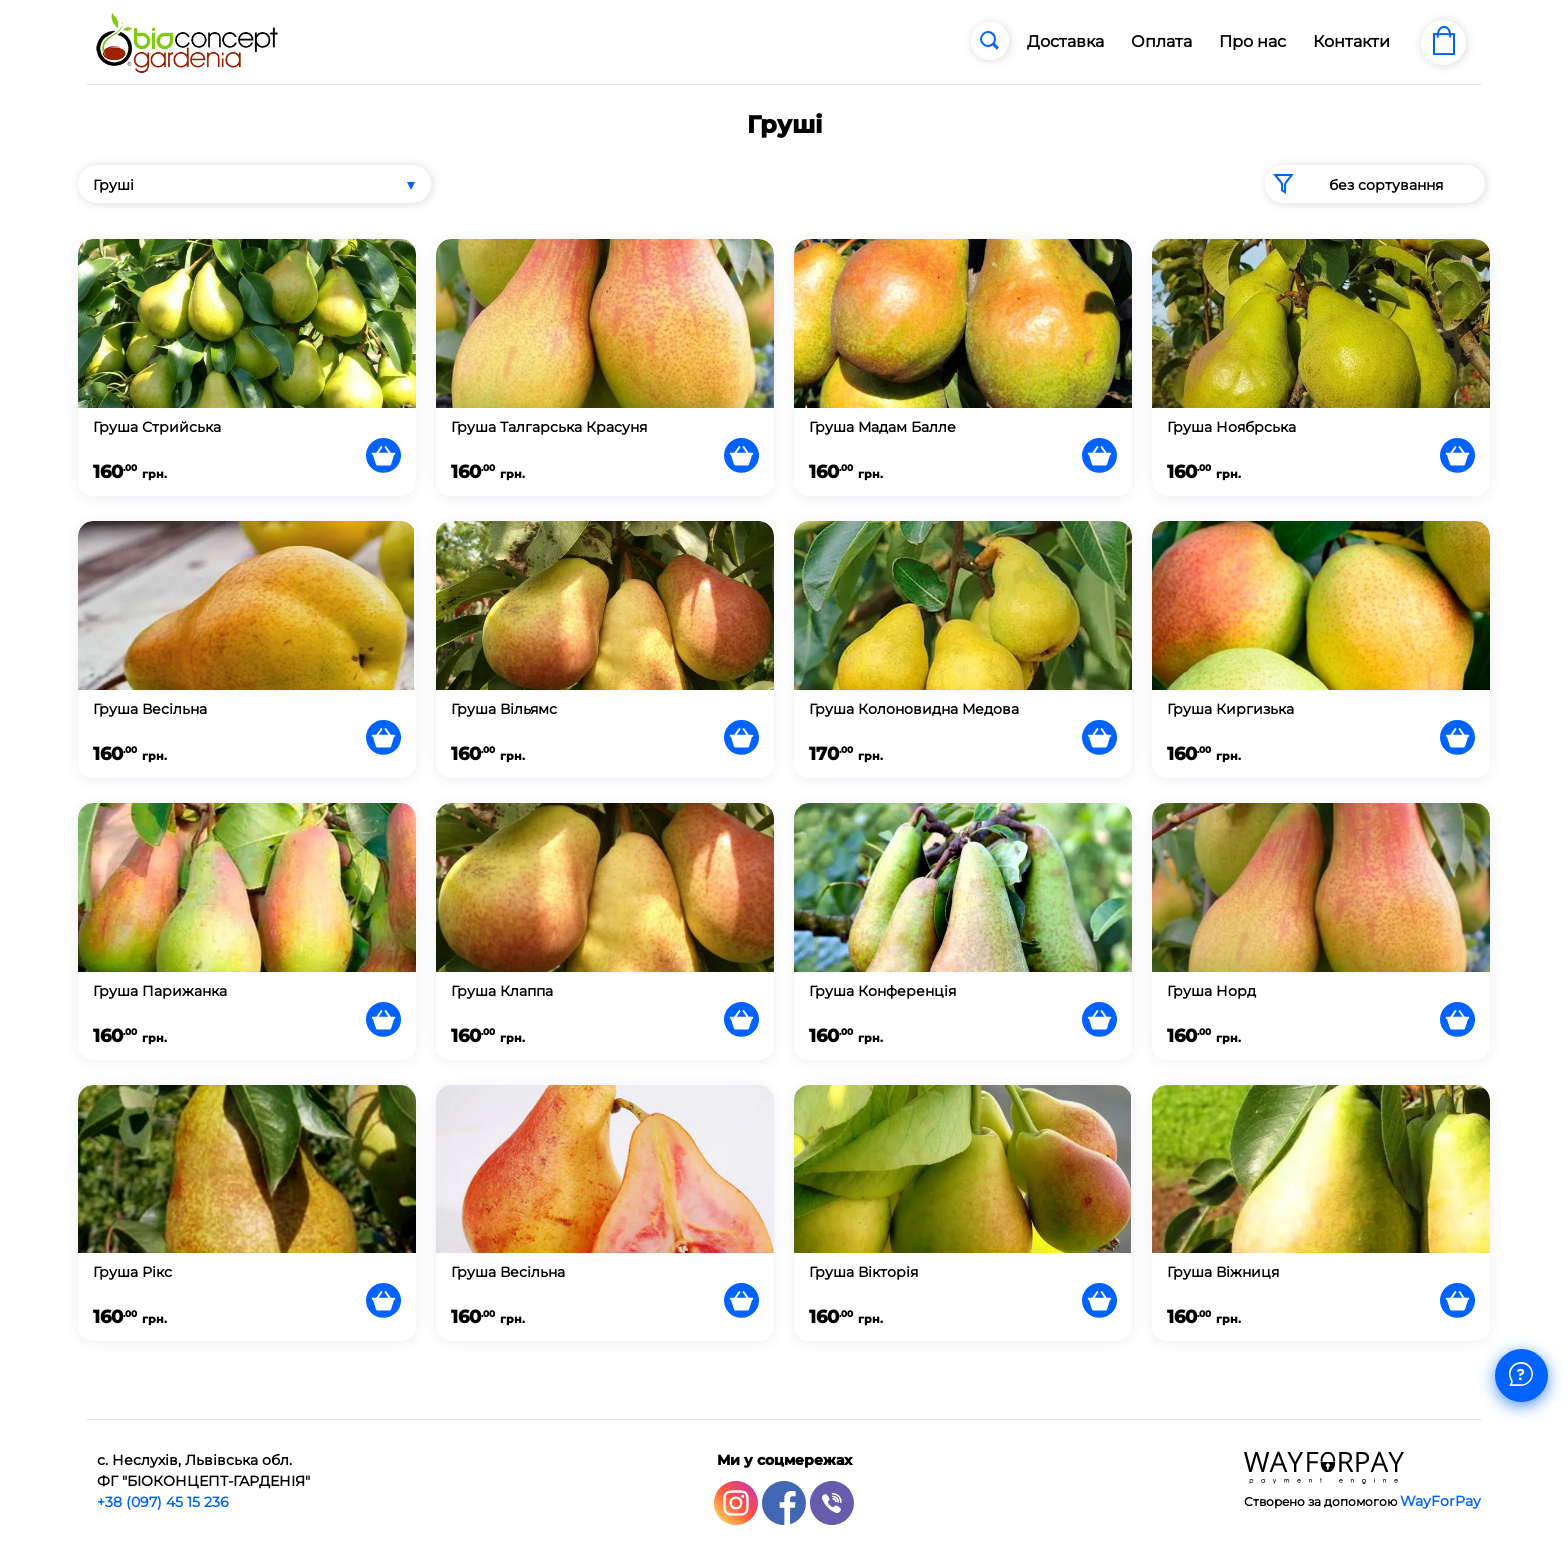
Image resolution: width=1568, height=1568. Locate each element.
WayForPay (1440, 1501)
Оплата (1161, 41)
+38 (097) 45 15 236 (163, 1502)
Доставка (1065, 41)
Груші (113, 185)
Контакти (1351, 41)
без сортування (1354, 184)
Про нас (1252, 41)
